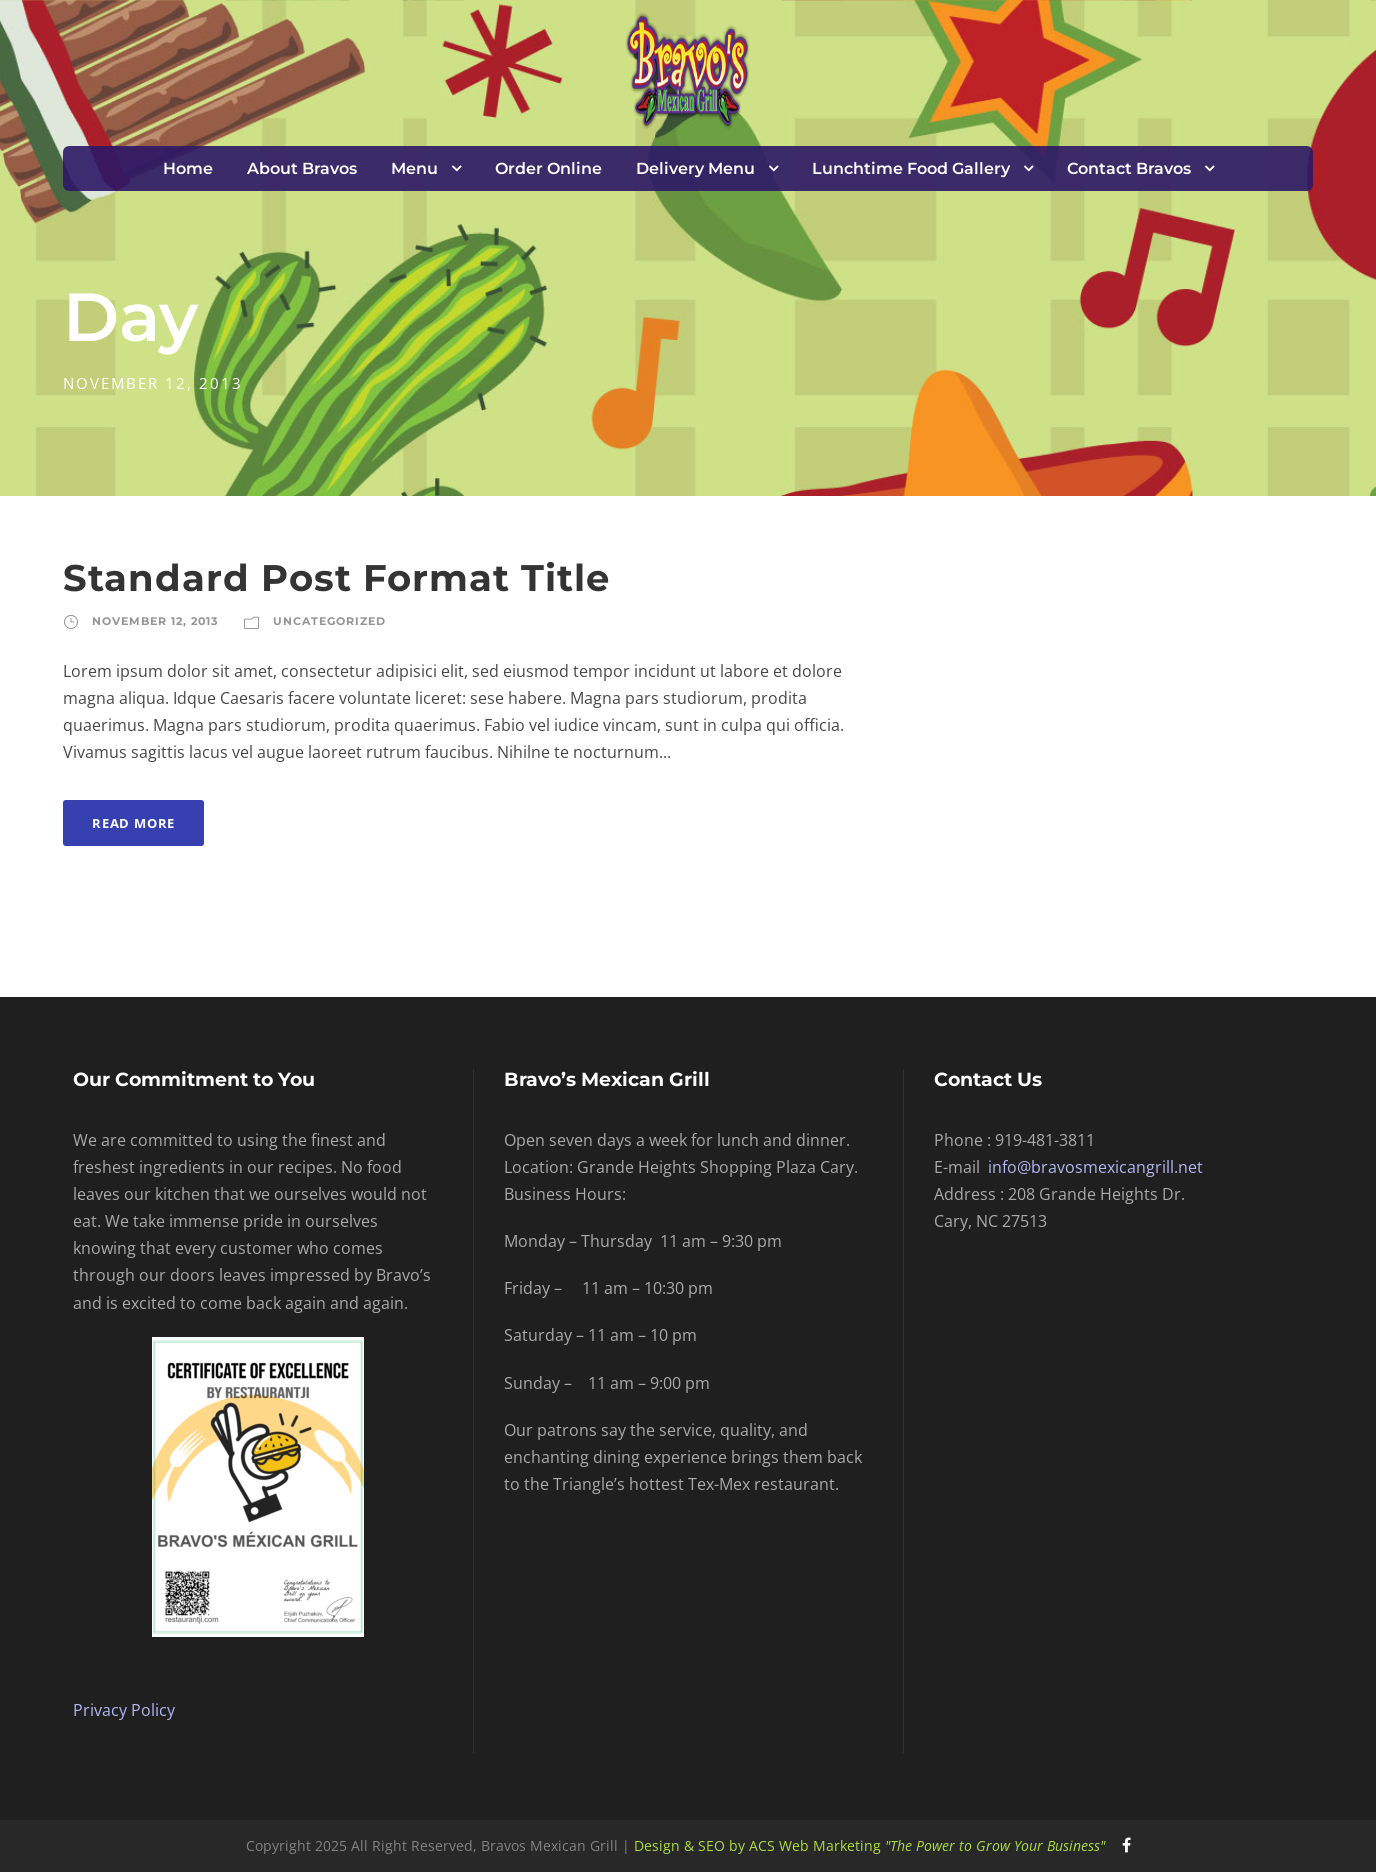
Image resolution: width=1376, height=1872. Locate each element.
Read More (133, 823)
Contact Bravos (1129, 168)
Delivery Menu (695, 168)
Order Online (548, 168)
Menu (414, 168)
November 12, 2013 (155, 621)
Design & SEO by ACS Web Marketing (869, 1845)
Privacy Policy (124, 1710)
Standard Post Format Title (336, 577)
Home (188, 168)
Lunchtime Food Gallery (911, 168)
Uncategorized (329, 621)
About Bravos (302, 168)
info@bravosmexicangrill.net (1095, 1167)
